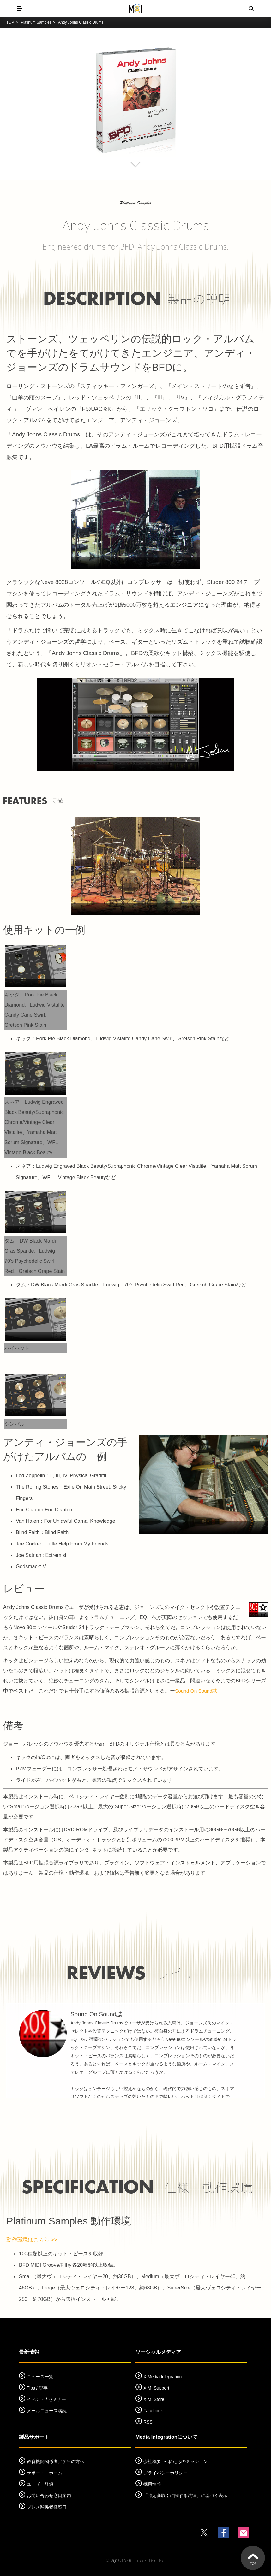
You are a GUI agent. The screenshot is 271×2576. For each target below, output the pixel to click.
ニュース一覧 (40, 2377)
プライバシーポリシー (165, 2473)
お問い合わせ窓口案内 (49, 2496)
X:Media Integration (162, 2377)
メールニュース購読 (47, 2411)
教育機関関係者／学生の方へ (55, 2462)
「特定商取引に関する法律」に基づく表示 (185, 2496)
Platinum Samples (36, 22)
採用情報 (152, 2484)
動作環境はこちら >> (33, 2240)
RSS (148, 2422)
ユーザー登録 (40, 2484)
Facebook (153, 2411)
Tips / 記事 (37, 2388)
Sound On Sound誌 (197, 1690)
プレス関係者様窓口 (47, 2507)
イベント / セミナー (46, 2399)
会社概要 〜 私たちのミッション (175, 2462)
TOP (10, 22)
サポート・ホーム (44, 2473)
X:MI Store (153, 2399)
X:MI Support (156, 2388)
